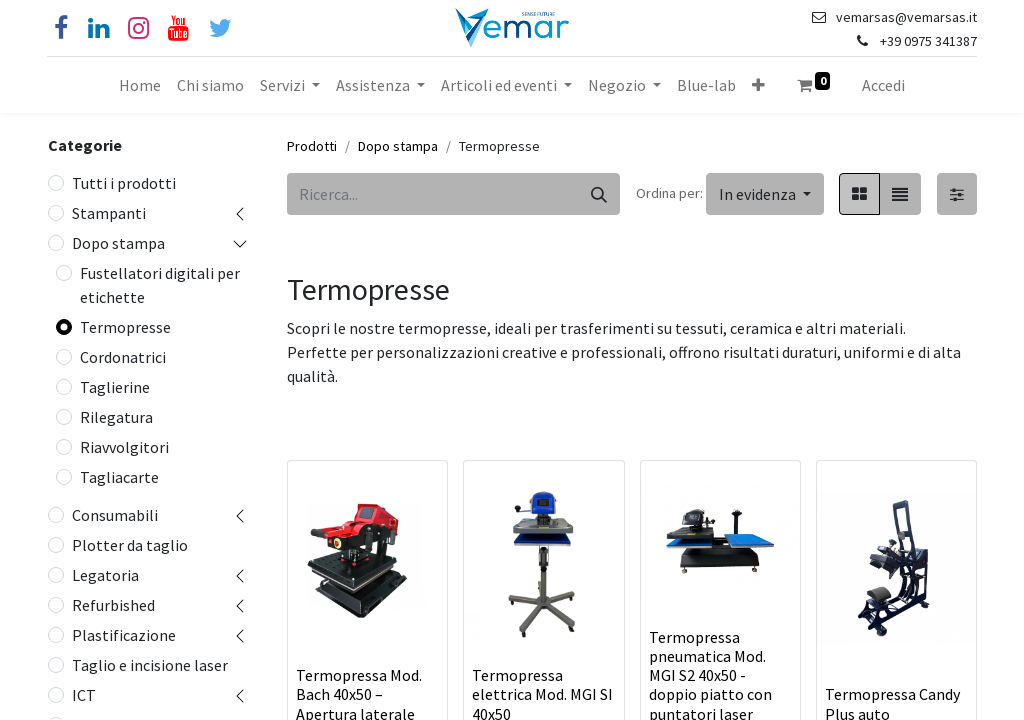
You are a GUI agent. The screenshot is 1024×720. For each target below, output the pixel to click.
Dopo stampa (118, 243)
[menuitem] (140, 85)
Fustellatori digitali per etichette (160, 285)
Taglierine (115, 387)
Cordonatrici (123, 357)
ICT (84, 695)
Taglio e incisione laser (150, 665)
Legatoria (105, 575)
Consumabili (115, 515)
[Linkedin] (98, 28)
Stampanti (109, 213)
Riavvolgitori (124, 447)
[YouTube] (178, 28)
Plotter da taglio (130, 545)
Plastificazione (124, 635)
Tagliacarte (119, 477)
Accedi (883, 85)
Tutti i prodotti (124, 183)
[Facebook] (61, 28)
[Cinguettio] (220, 28)
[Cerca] (599, 194)
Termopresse (125, 327)
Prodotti (312, 146)
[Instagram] (138, 28)
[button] (758, 85)
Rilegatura (116, 417)
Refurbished (113, 605)
